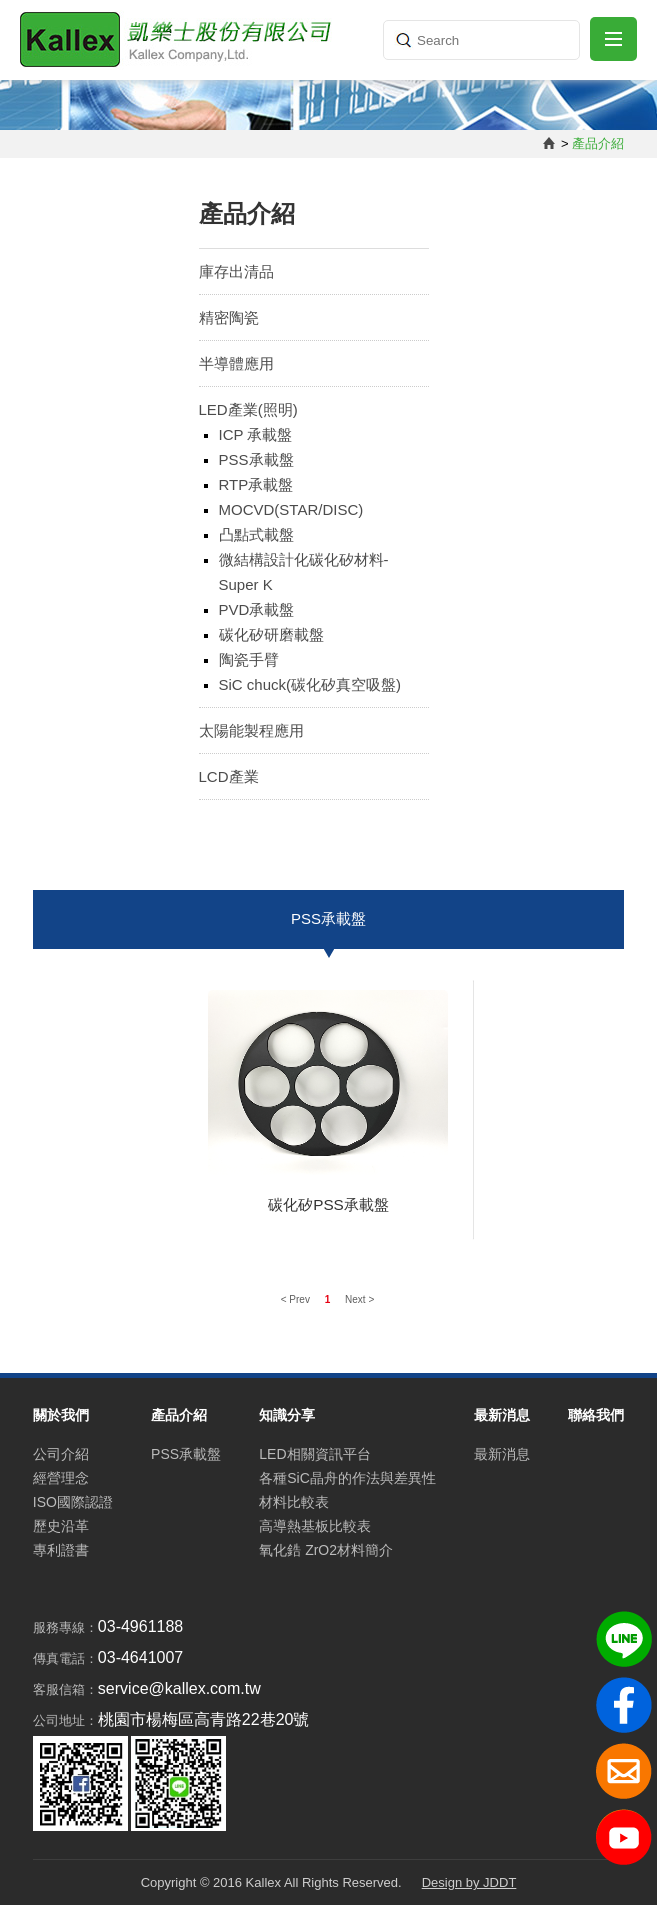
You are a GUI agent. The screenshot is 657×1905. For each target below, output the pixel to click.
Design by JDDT (469, 1882)
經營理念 (61, 1478)
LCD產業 (229, 776)
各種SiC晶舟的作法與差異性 (347, 1478)
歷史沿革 (61, 1526)
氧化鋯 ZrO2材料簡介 (326, 1550)
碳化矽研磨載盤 (271, 634)
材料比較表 (294, 1502)
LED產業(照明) (248, 409)
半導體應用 (236, 363)
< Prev (297, 1299)
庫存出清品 (236, 271)
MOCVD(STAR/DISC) (291, 509)
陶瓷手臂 (249, 659)
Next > (359, 1299)
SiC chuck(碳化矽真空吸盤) (310, 684)
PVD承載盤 (257, 609)
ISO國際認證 (73, 1502)
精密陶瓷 (229, 317)
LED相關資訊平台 (314, 1454)
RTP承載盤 (256, 484)
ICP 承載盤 (256, 434)
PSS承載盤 (256, 459)
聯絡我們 (596, 1415)
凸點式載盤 (256, 534)
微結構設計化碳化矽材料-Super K (304, 572)
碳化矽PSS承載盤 (328, 1204)
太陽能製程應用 (251, 730)
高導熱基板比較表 (315, 1526)
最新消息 (502, 1454)
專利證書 (61, 1550)
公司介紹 (61, 1454)
